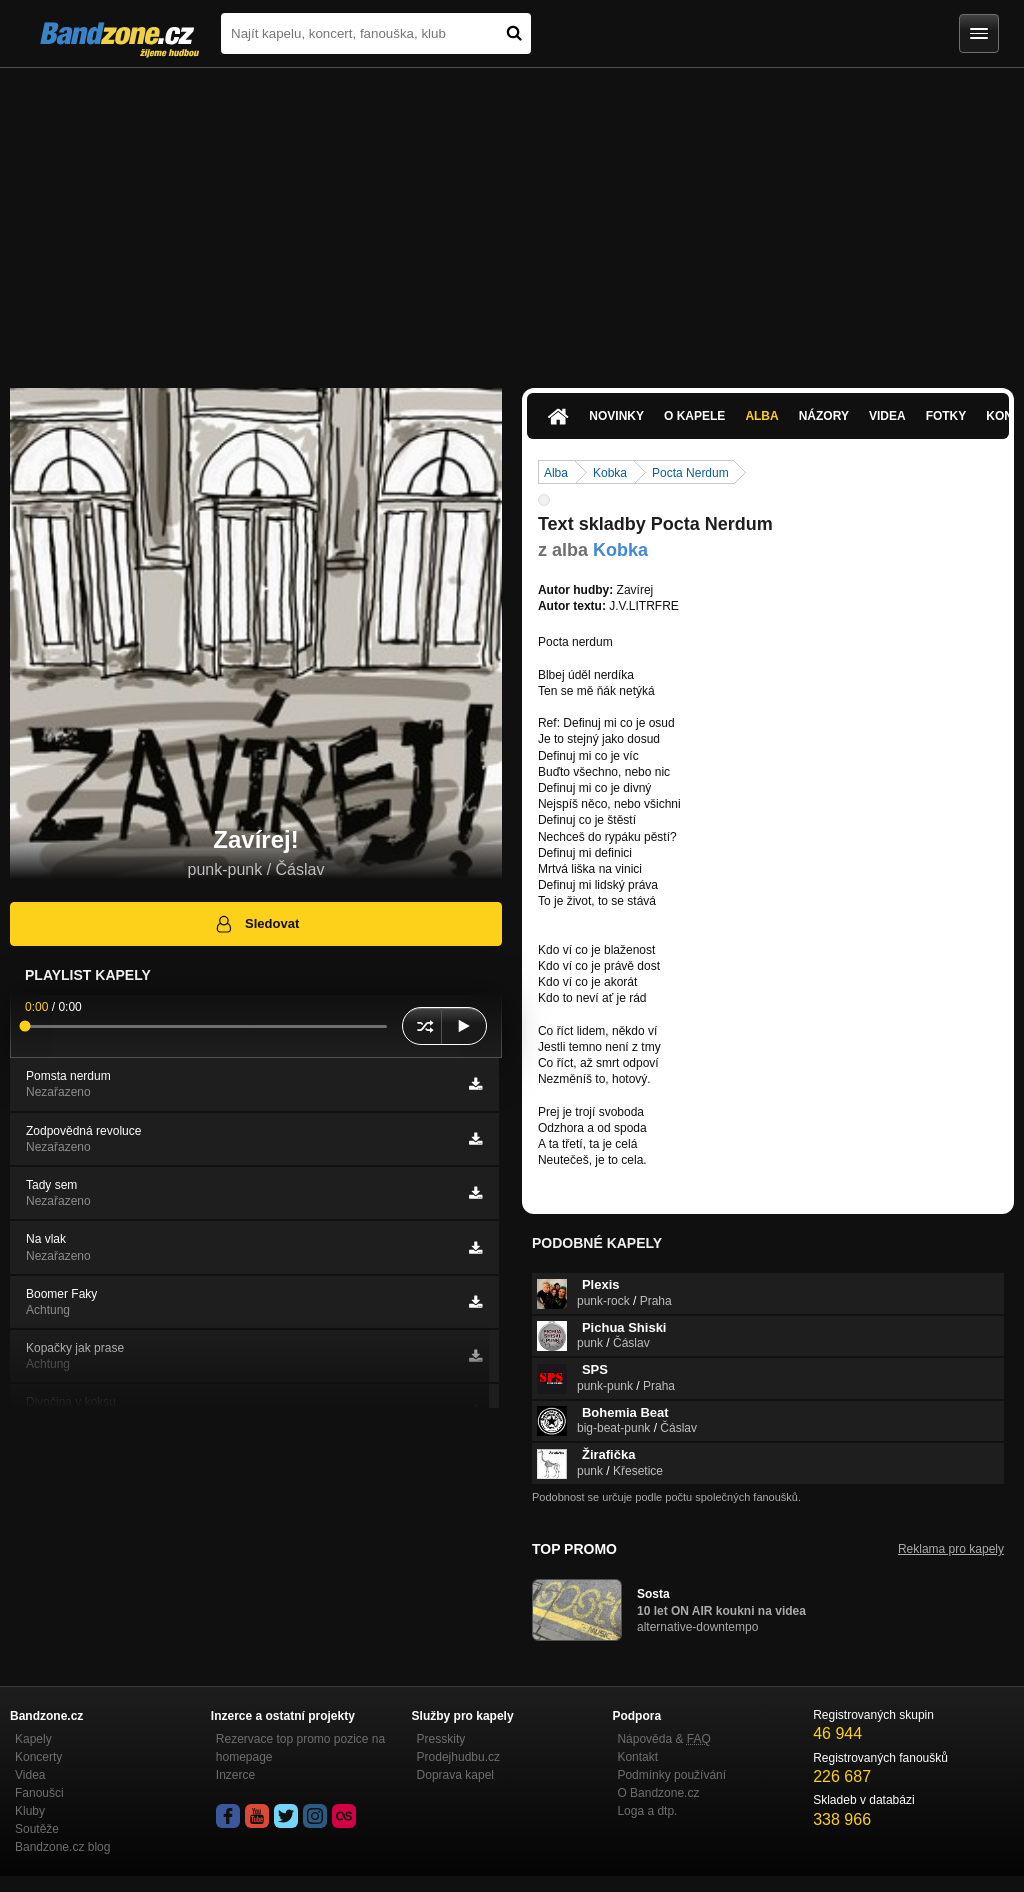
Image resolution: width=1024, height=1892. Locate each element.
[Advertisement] (512, 218)
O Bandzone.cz (658, 1793)
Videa (887, 416)
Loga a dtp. (647, 1811)
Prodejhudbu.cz (458, 1757)
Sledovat (256, 924)
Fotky (946, 416)
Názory (824, 416)
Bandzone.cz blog (62, 1847)
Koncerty (38, 1757)
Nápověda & (663, 1739)
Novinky (616, 416)
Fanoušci (39, 1793)
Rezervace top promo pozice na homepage (300, 1748)
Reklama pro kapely (951, 1549)
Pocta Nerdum (690, 473)
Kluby (30, 1811)
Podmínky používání (671, 1775)
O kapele (694, 416)
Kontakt (637, 1757)
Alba (761, 416)
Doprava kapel (455, 1775)
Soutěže (37, 1829)
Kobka (610, 473)
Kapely (33, 1739)
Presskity (441, 1739)
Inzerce (235, 1775)
